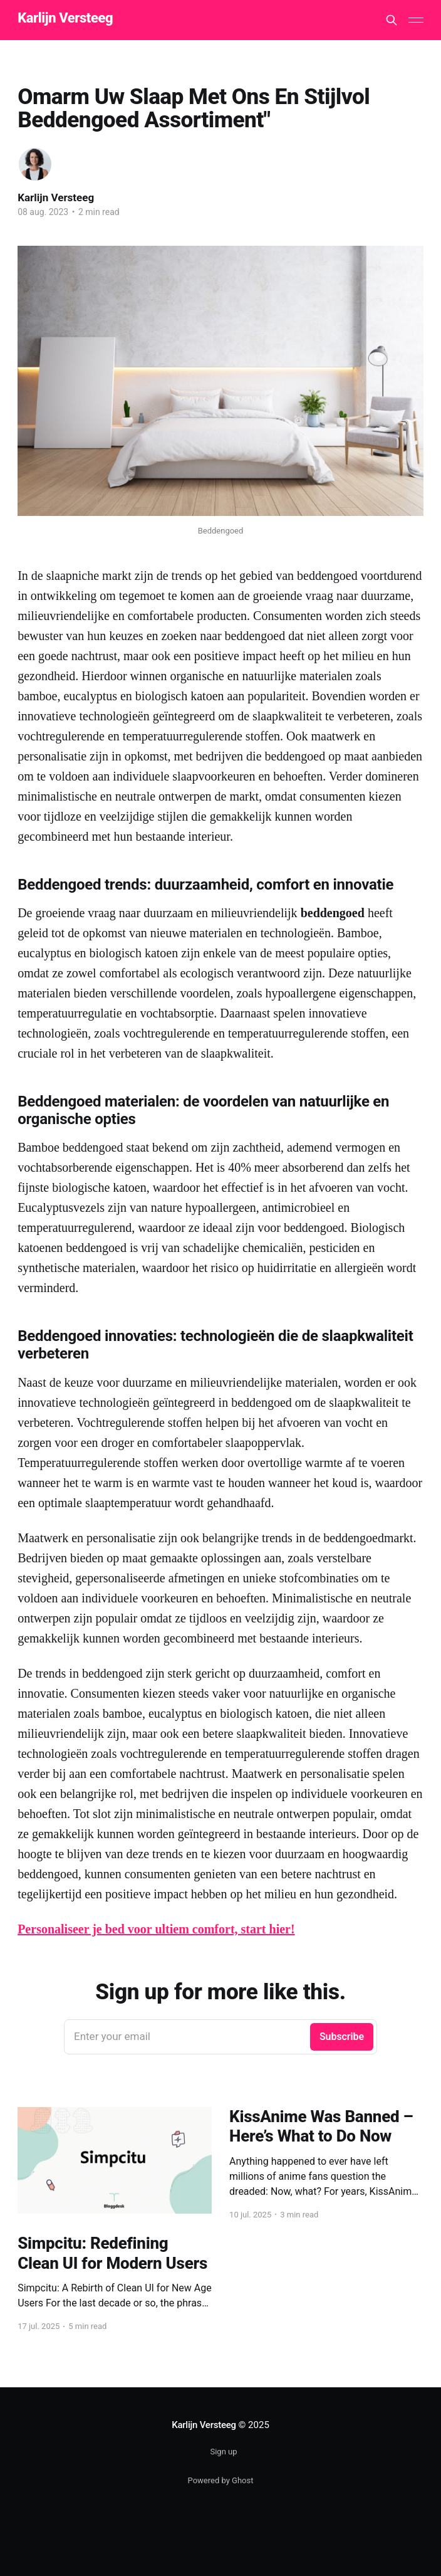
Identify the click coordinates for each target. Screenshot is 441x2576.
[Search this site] (391, 20)
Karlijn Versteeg (65, 18)
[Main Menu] (416, 20)
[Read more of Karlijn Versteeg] (35, 164)
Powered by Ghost (221, 2480)
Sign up (223, 2451)
